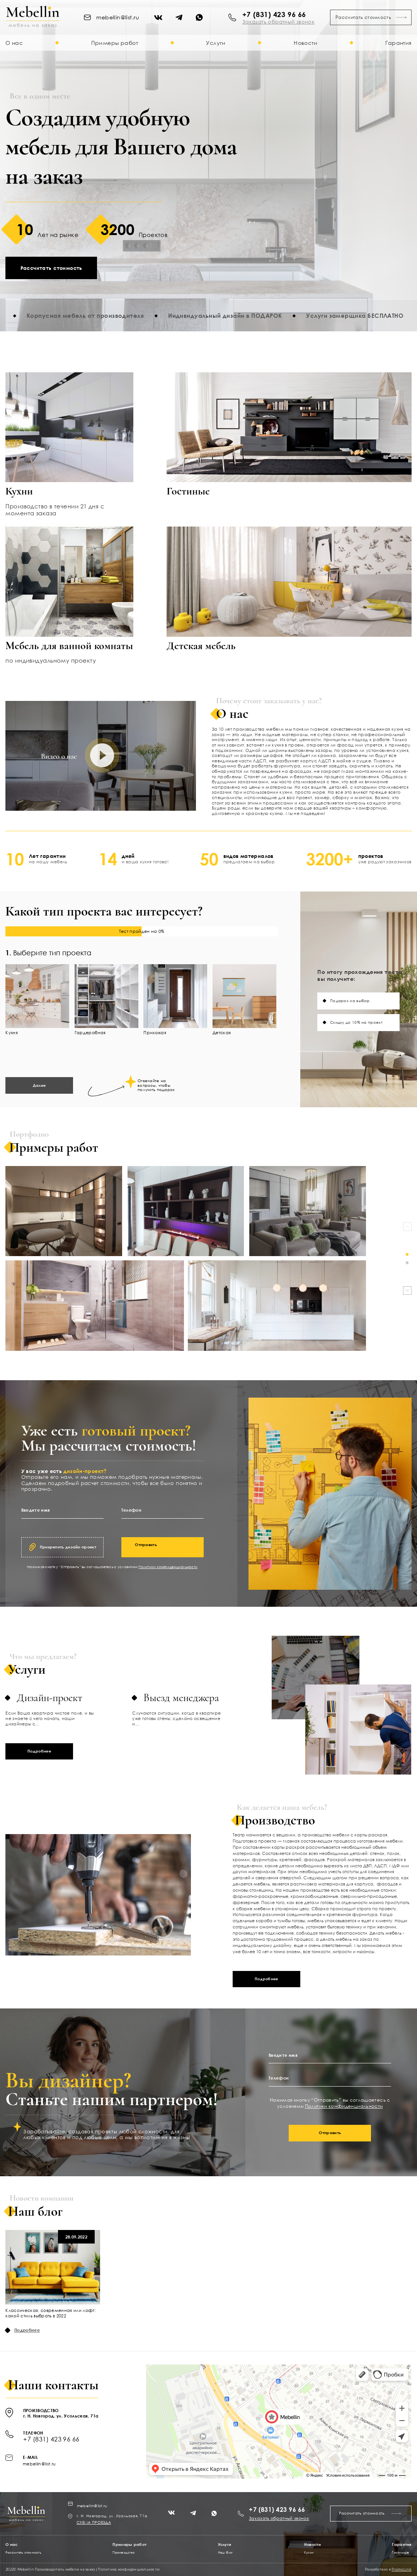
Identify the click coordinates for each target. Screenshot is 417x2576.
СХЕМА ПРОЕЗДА (94, 2522)
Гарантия (398, 42)
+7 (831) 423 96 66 (274, 14)
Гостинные (400, 2552)
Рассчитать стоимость (371, 17)
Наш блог (225, 2552)
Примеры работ (114, 42)
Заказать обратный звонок (279, 2518)
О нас (14, 42)
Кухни (308, 2552)
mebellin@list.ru (39, 2463)
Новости (305, 42)
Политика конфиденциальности (129, 2569)
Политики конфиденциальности (167, 1567)
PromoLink (401, 2569)
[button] (407, 1254)
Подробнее (39, 1751)
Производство (123, 2552)
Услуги (216, 42)
